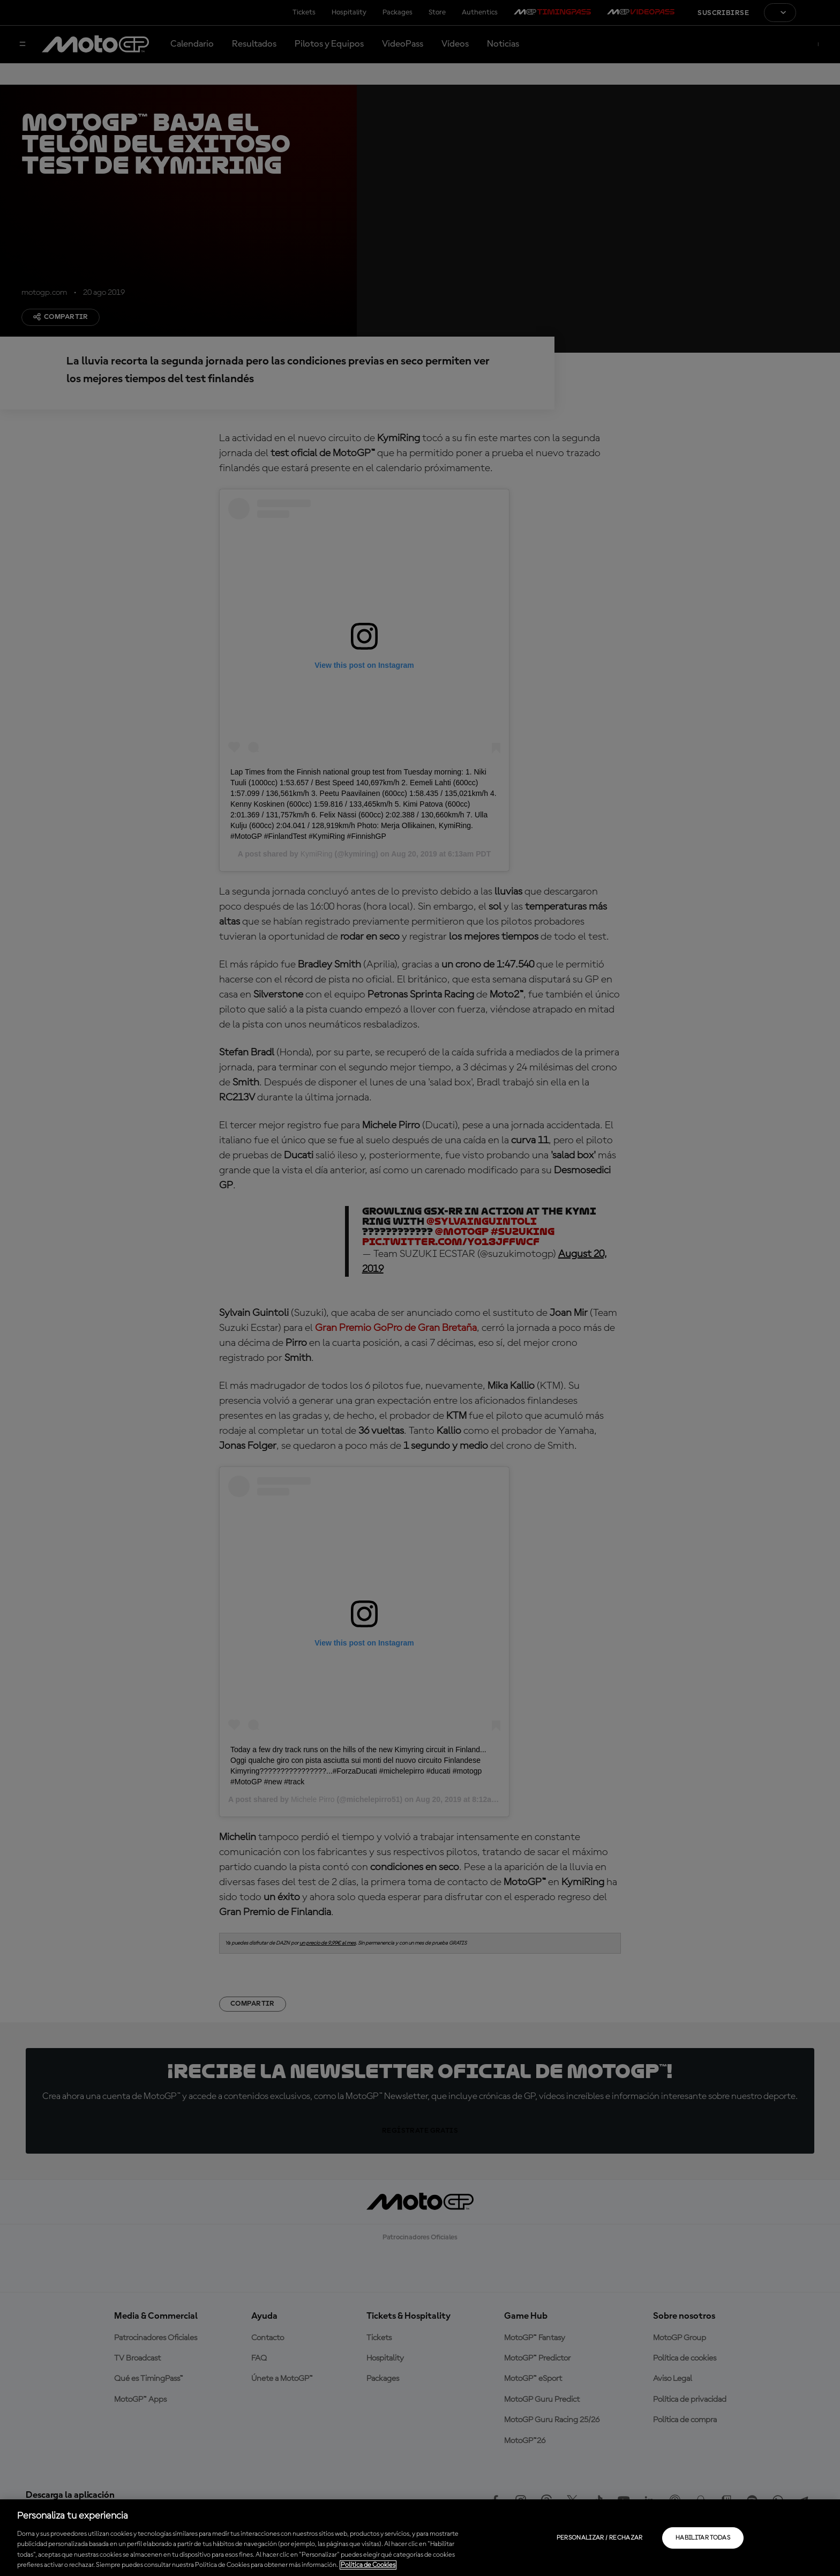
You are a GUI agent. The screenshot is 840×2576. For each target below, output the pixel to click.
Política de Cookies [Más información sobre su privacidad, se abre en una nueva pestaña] (368, 2565)
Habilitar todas (703, 2538)
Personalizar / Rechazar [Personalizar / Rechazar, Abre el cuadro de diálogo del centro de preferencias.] (600, 2538)
